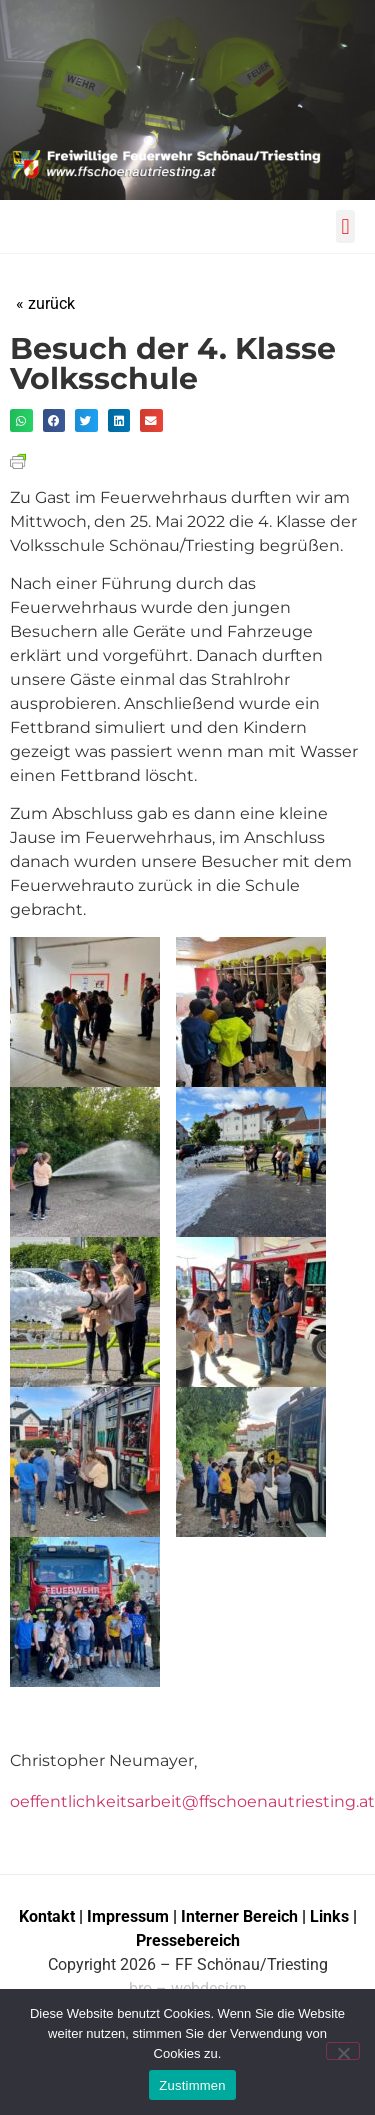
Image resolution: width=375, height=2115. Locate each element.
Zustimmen (192, 2085)
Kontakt (47, 1916)
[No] (343, 2051)
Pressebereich (188, 1940)
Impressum (130, 1916)
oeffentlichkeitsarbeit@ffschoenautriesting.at (192, 1801)
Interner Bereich (239, 1916)
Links (329, 1916)
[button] (345, 226)
